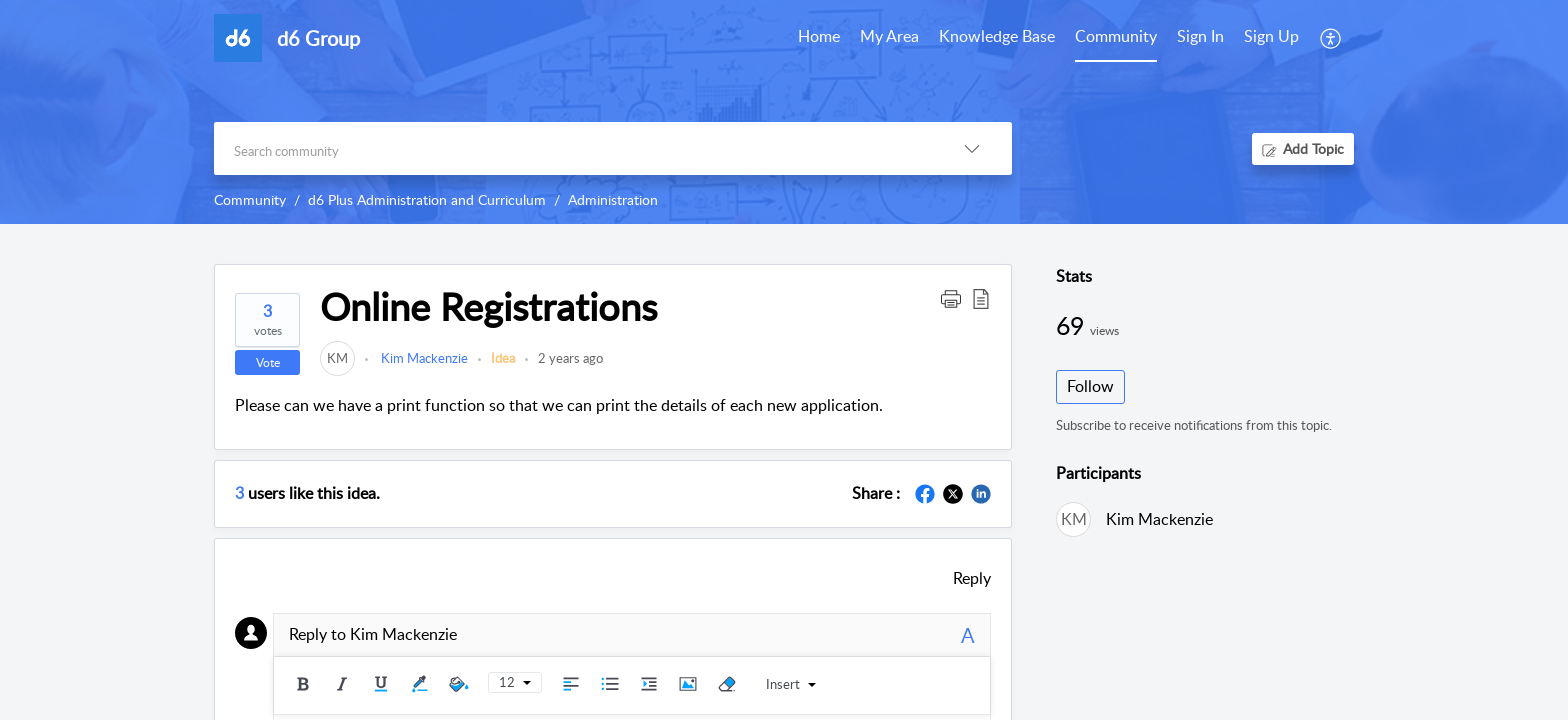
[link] (337, 358)
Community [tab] (1116, 36)
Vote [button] (268, 362)
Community (250, 199)
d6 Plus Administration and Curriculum (427, 199)
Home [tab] (819, 36)
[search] (573, 148)
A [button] (968, 635)
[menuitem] (1200, 38)
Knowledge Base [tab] (997, 36)
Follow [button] (1090, 386)
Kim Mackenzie (423, 358)
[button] (1331, 38)
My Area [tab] (889, 36)
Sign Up (1271, 36)
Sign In (1200, 36)
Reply (972, 578)
